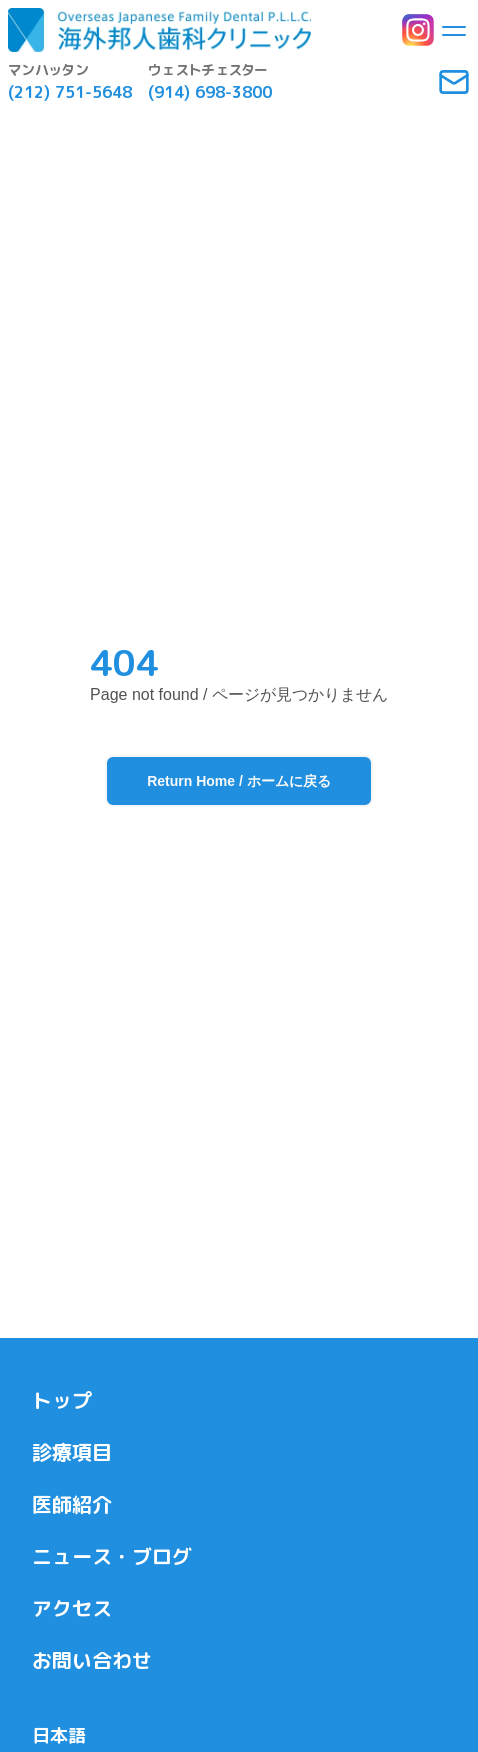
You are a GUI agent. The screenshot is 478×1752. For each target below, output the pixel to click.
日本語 (59, 1735)
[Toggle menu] (454, 30)
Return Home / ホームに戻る (239, 781)
